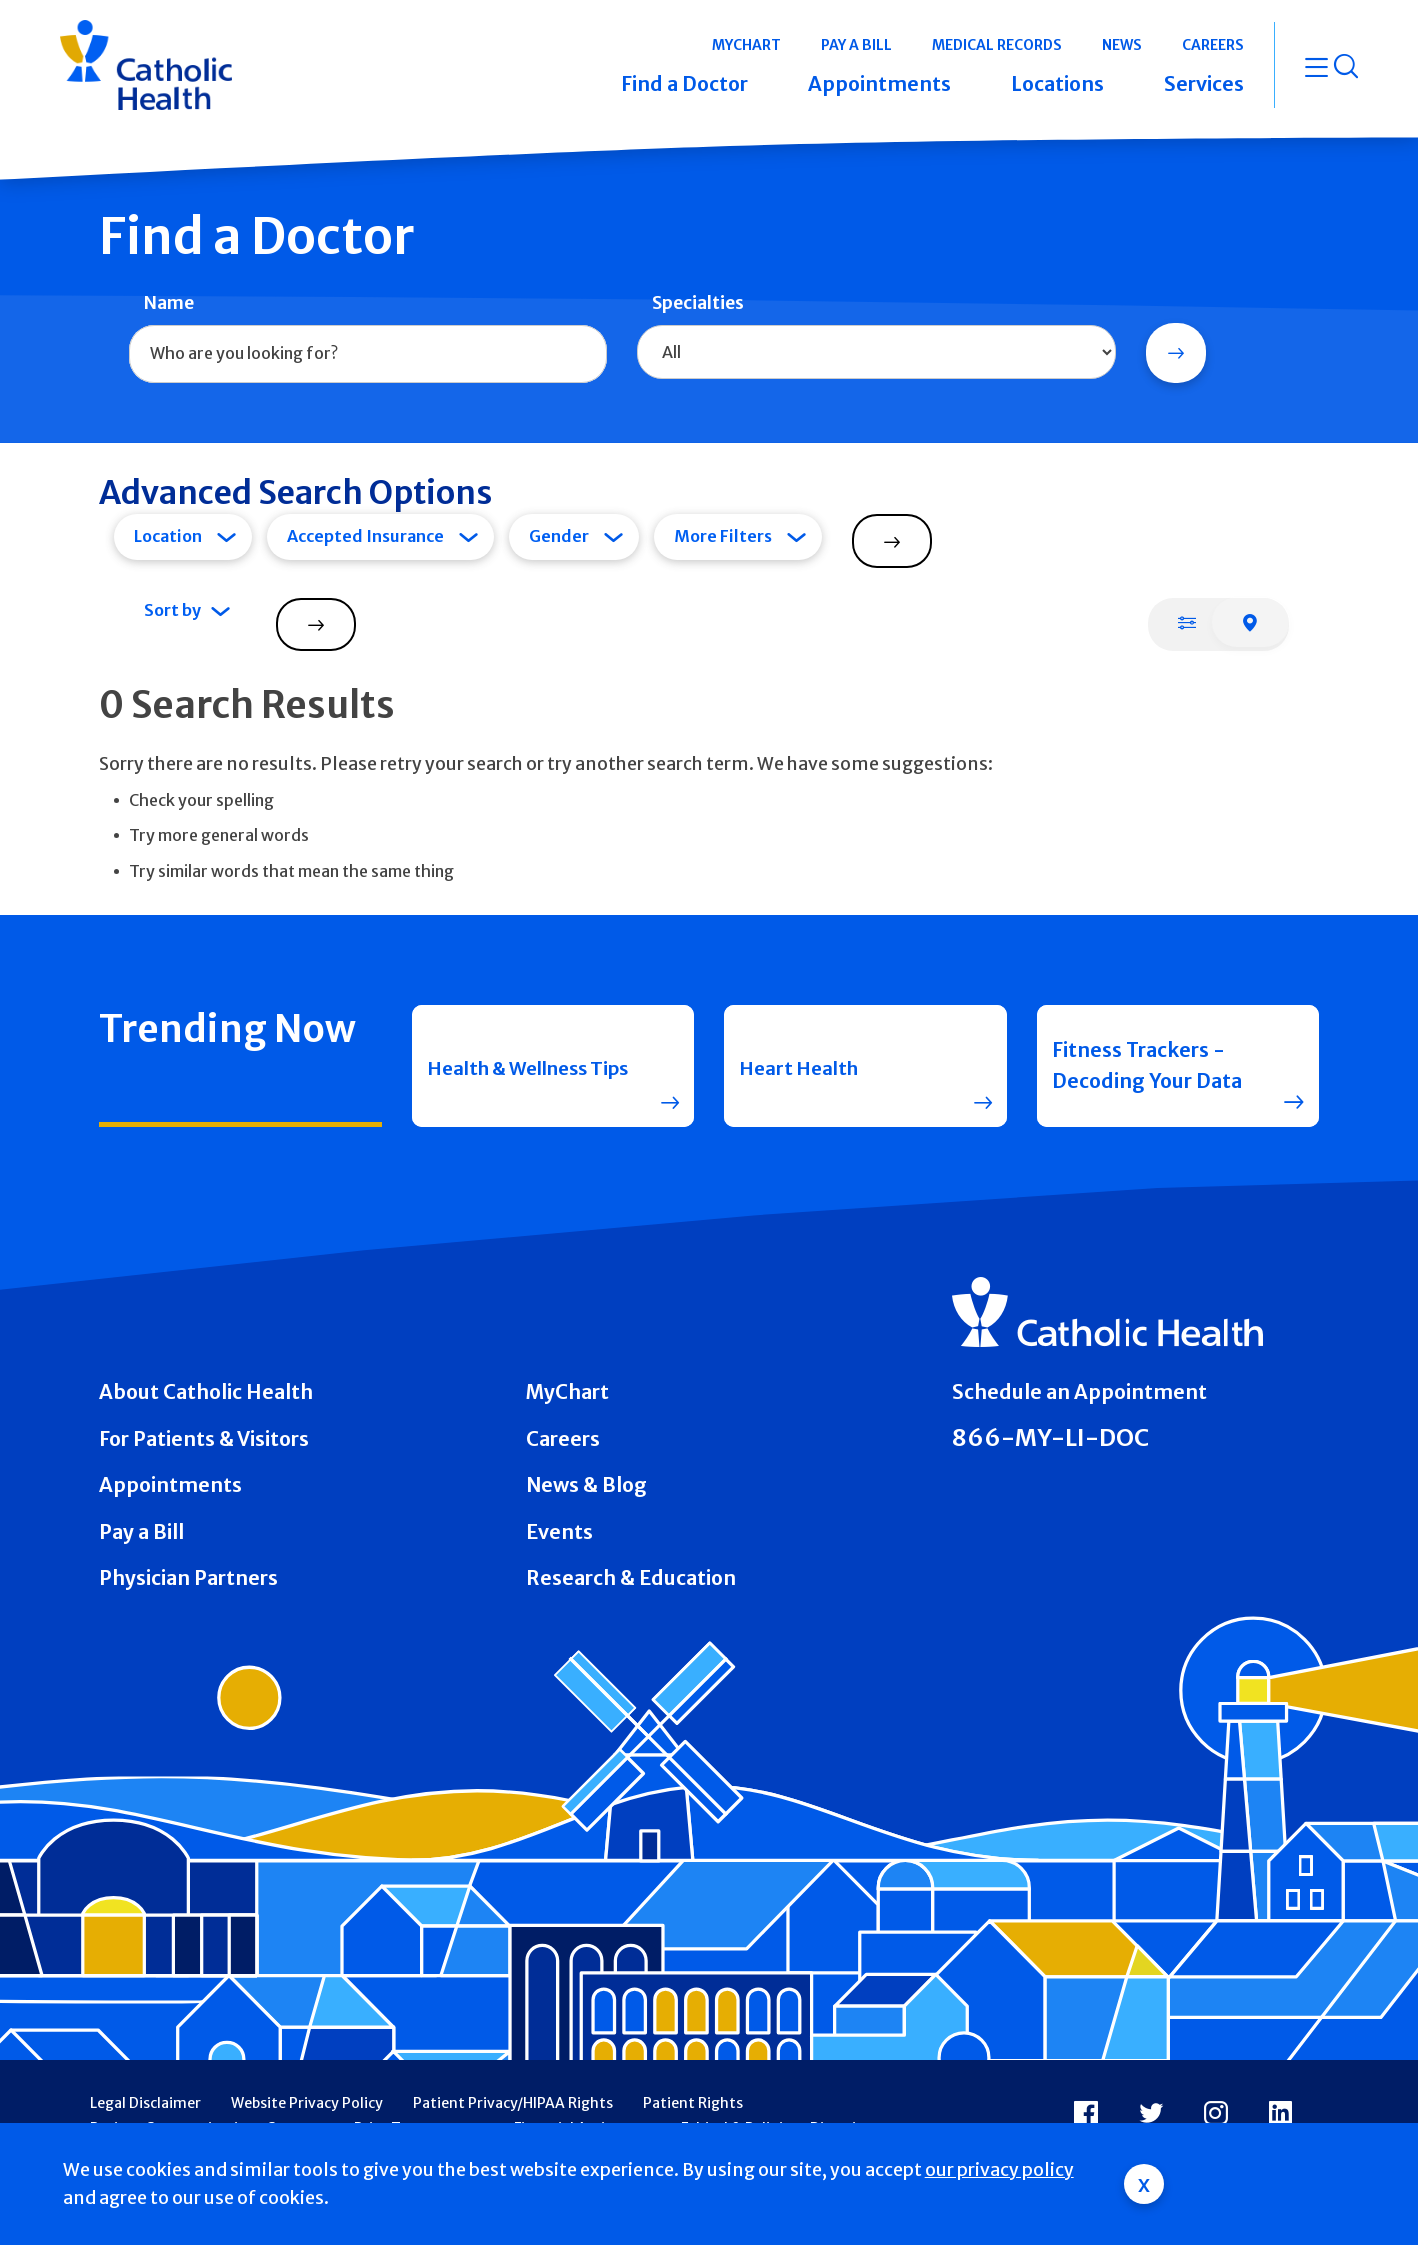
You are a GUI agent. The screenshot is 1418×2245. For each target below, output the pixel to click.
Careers (563, 1439)
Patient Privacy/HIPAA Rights (513, 2103)
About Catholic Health (206, 1392)
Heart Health (802, 1065)
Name (169, 303)
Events (559, 1532)
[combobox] (368, 354)
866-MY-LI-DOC (1050, 1437)
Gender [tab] (559, 536)
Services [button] (1204, 84)
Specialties (698, 303)
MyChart (567, 1392)
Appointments (170, 1485)
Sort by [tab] (172, 610)
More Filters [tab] (723, 536)
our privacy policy (999, 2170)
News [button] (1122, 45)
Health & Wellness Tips (516, 1065)
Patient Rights (693, 2103)
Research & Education (631, 1578)
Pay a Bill (141, 1532)
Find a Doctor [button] (684, 84)
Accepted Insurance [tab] (365, 536)
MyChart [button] (746, 45)
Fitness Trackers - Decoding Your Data (1147, 1065)
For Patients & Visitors (204, 1439)
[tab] (1187, 622)
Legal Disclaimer (145, 2103)
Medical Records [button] (997, 45)
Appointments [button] (879, 84)
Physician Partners (188, 1578)
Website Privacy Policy (307, 2103)
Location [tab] (168, 536)
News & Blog (586, 1485)
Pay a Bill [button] (856, 45)
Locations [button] (1057, 84)
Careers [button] (1213, 45)
